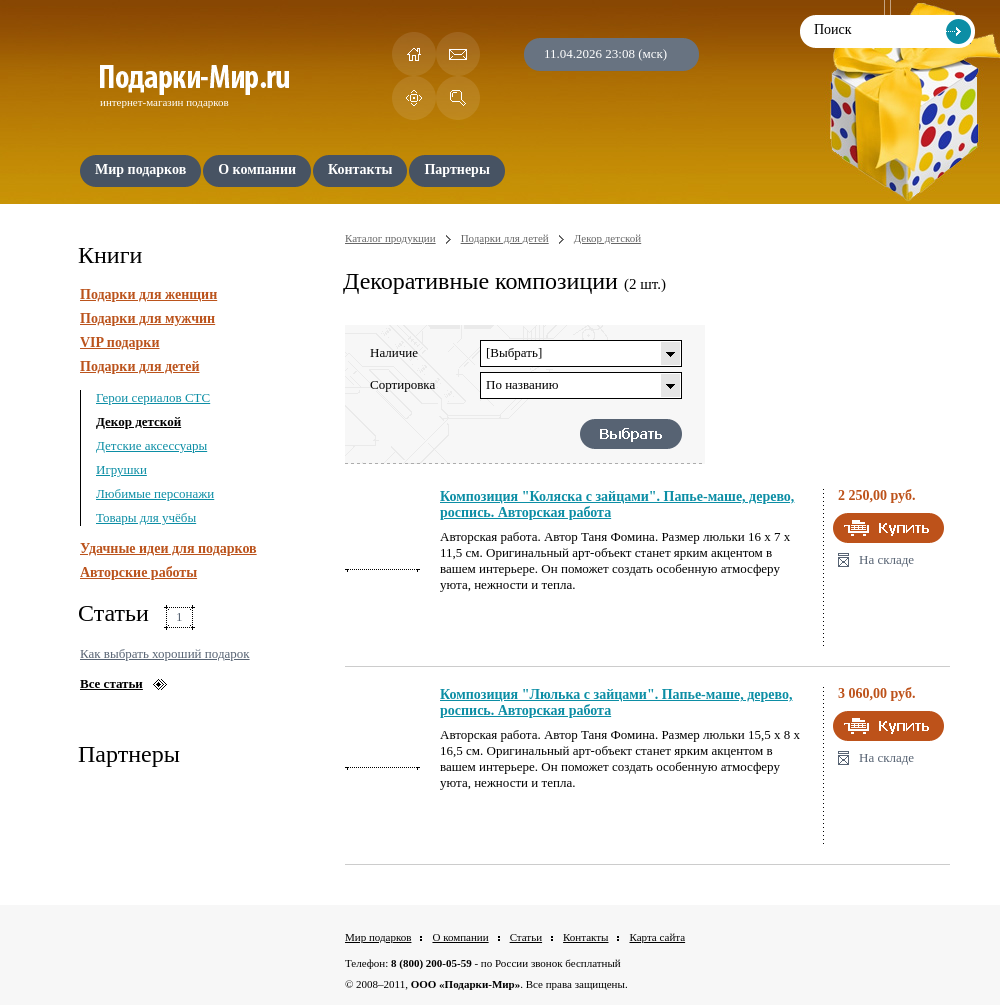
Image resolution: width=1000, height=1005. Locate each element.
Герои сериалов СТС (153, 397)
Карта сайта (657, 937)
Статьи (526, 937)
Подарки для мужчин (147, 318)
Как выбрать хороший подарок (165, 653)
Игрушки (121, 469)
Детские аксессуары (151, 445)
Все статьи (111, 683)
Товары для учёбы (146, 517)
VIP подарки (120, 342)
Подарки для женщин (148, 294)
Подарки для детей (139, 366)
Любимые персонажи (155, 493)
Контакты (585, 937)
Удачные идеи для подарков (168, 548)
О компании (460, 937)
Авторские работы (138, 572)
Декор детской (138, 421)
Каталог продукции (390, 238)
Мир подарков (378, 937)
